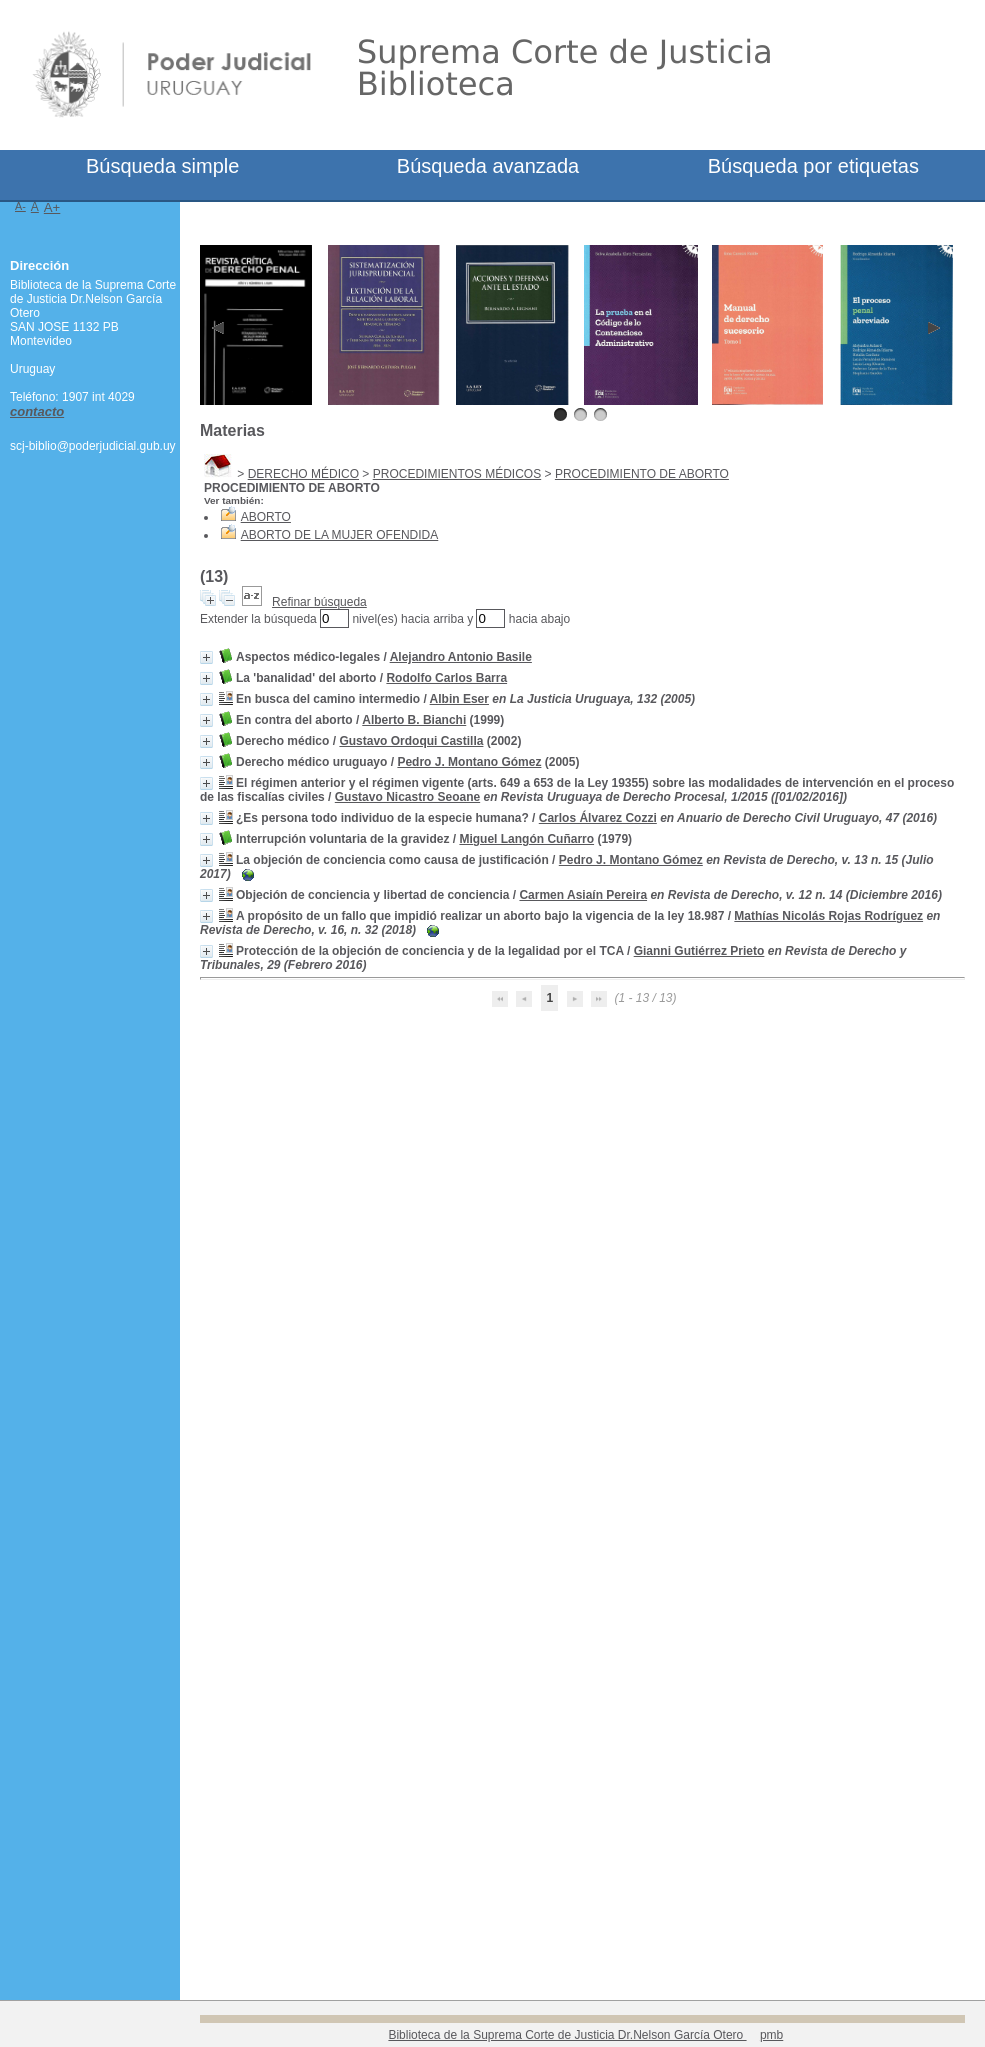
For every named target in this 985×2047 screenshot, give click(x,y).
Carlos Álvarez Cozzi (598, 818)
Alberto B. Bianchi (414, 720)
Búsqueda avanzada (488, 166)
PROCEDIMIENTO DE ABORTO (642, 474)
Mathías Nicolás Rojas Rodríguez (828, 916)
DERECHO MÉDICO (303, 474)
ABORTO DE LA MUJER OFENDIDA (340, 535)
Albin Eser (459, 699)
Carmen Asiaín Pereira (583, 895)
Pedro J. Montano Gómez (469, 762)
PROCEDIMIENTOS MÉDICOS (457, 474)
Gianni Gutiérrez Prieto (699, 951)
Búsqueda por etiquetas (813, 166)
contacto (37, 411)
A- (20, 206)
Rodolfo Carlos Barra (446, 678)
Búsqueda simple (162, 166)
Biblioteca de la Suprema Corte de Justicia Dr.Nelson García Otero (567, 2035)
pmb (771, 2035)
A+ (52, 207)
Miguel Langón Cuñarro (526, 839)
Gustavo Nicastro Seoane (407, 797)
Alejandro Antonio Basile (461, 657)
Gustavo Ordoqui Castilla (411, 741)
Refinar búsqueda (319, 602)
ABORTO (266, 517)
